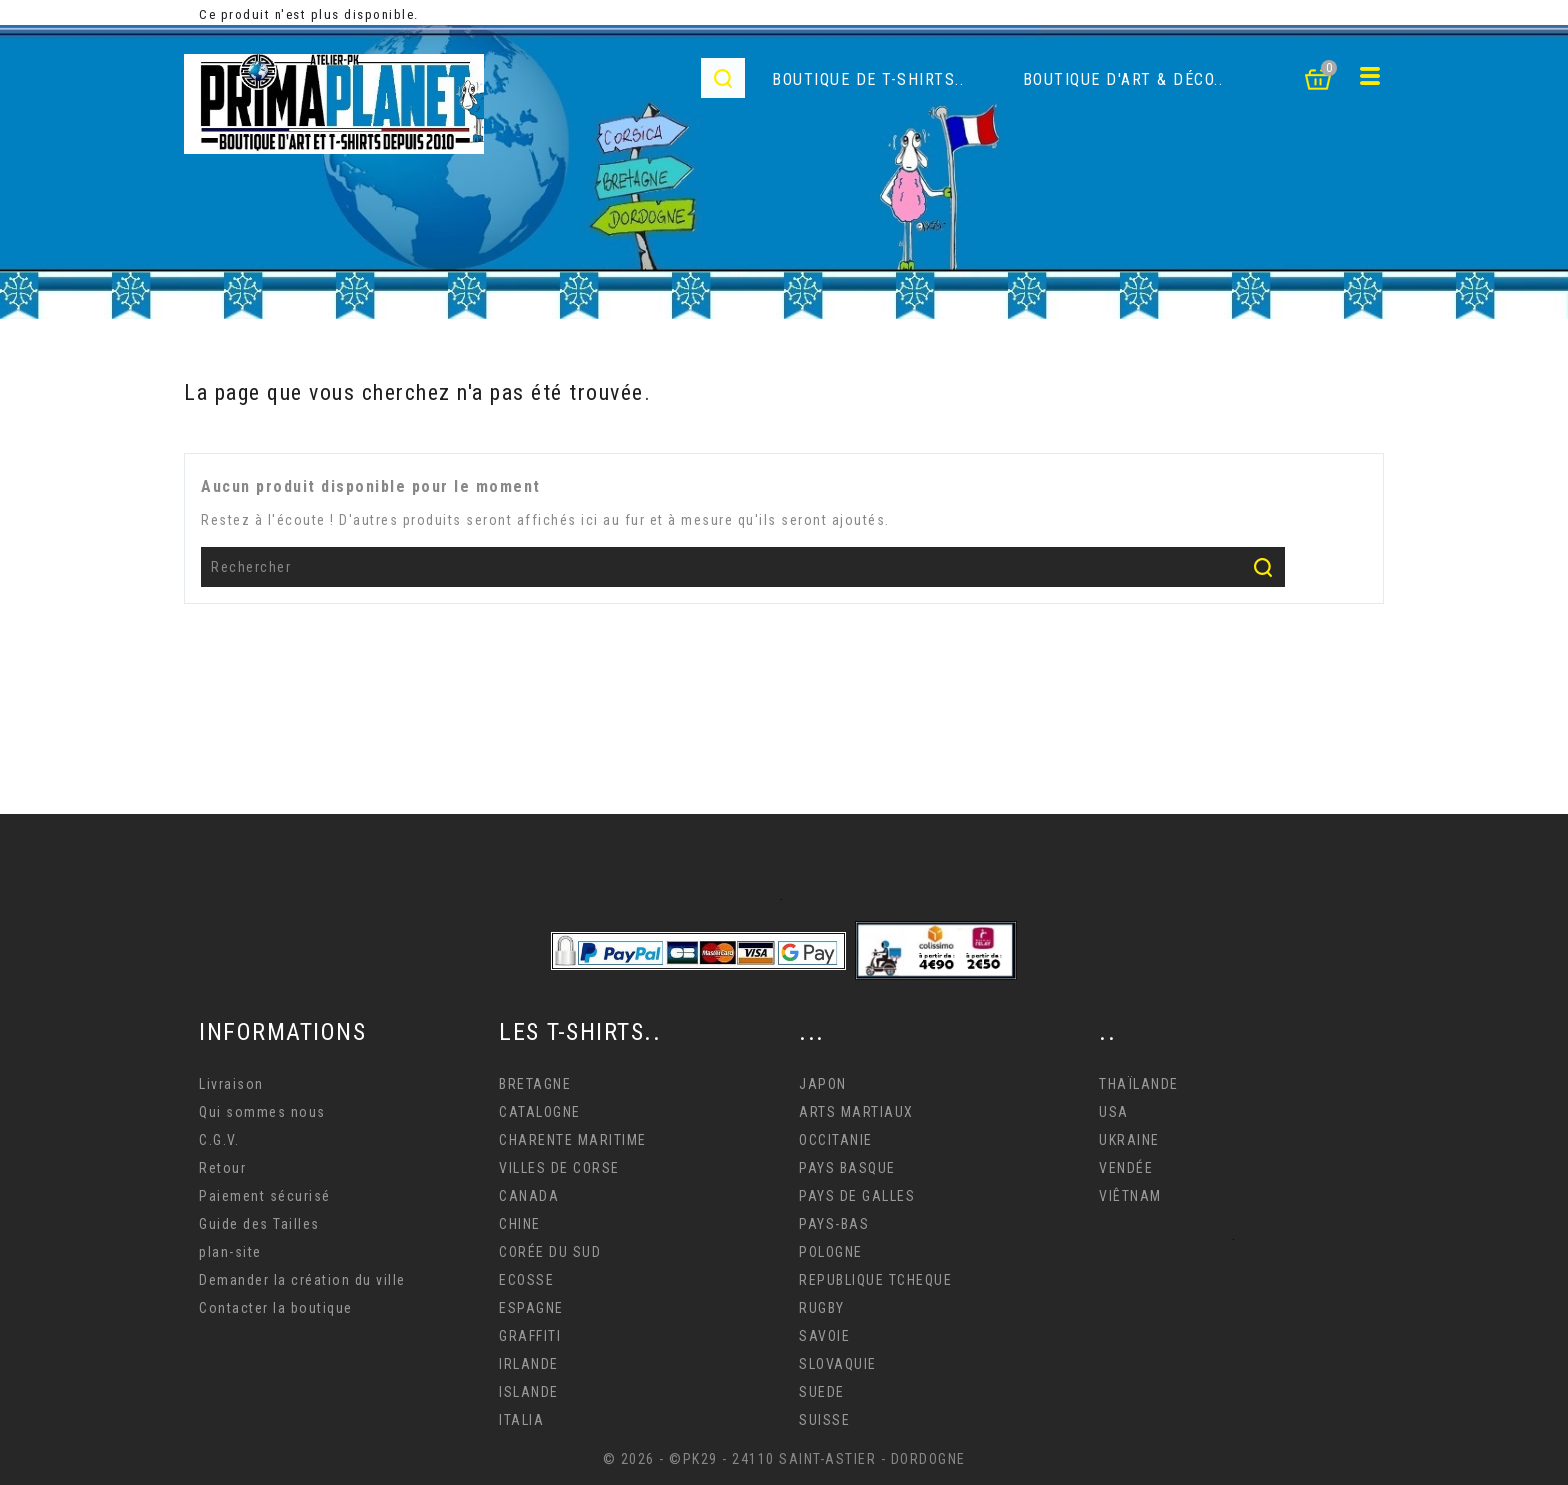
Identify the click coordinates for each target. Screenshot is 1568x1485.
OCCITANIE (836, 1140)
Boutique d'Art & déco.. (1123, 79)
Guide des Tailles (259, 1224)
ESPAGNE (531, 1308)
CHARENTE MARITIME (573, 1140)
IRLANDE (529, 1364)
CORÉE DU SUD (550, 1252)
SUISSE (824, 1420)
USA (1114, 1112)
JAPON (823, 1084)
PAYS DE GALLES (857, 1196)
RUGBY (822, 1308)
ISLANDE (529, 1392)
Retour (222, 1168)
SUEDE (822, 1392)
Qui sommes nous (262, 1112)
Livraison (231, 1084)
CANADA (529, 1196)
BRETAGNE (535, 1084)
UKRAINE (1129, 1140)
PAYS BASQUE (847, 1168)
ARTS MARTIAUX (856, 1112)
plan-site (230, 1252)
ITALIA (521, 1420)
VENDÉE (1126, 1168)
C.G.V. (219, 1140)
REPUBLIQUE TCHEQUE (875, 1280)
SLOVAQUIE (838, 1364)
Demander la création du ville (302, 1280)
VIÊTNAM (1130, 1196)
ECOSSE (526, 1280)
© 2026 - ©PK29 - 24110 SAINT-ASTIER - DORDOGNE (784, 1459)
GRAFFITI (530, 1336)
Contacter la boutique (276, 1308)
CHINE (520, 1224)
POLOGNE (831, 1252)
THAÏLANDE (1139, 1084)
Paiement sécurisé (265, 1196)
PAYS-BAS (834, 1224)
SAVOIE (824, 1336)
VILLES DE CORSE (559, 1168)
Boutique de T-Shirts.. (868, 79)
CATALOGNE (540, 1112)
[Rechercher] (743, 567)
